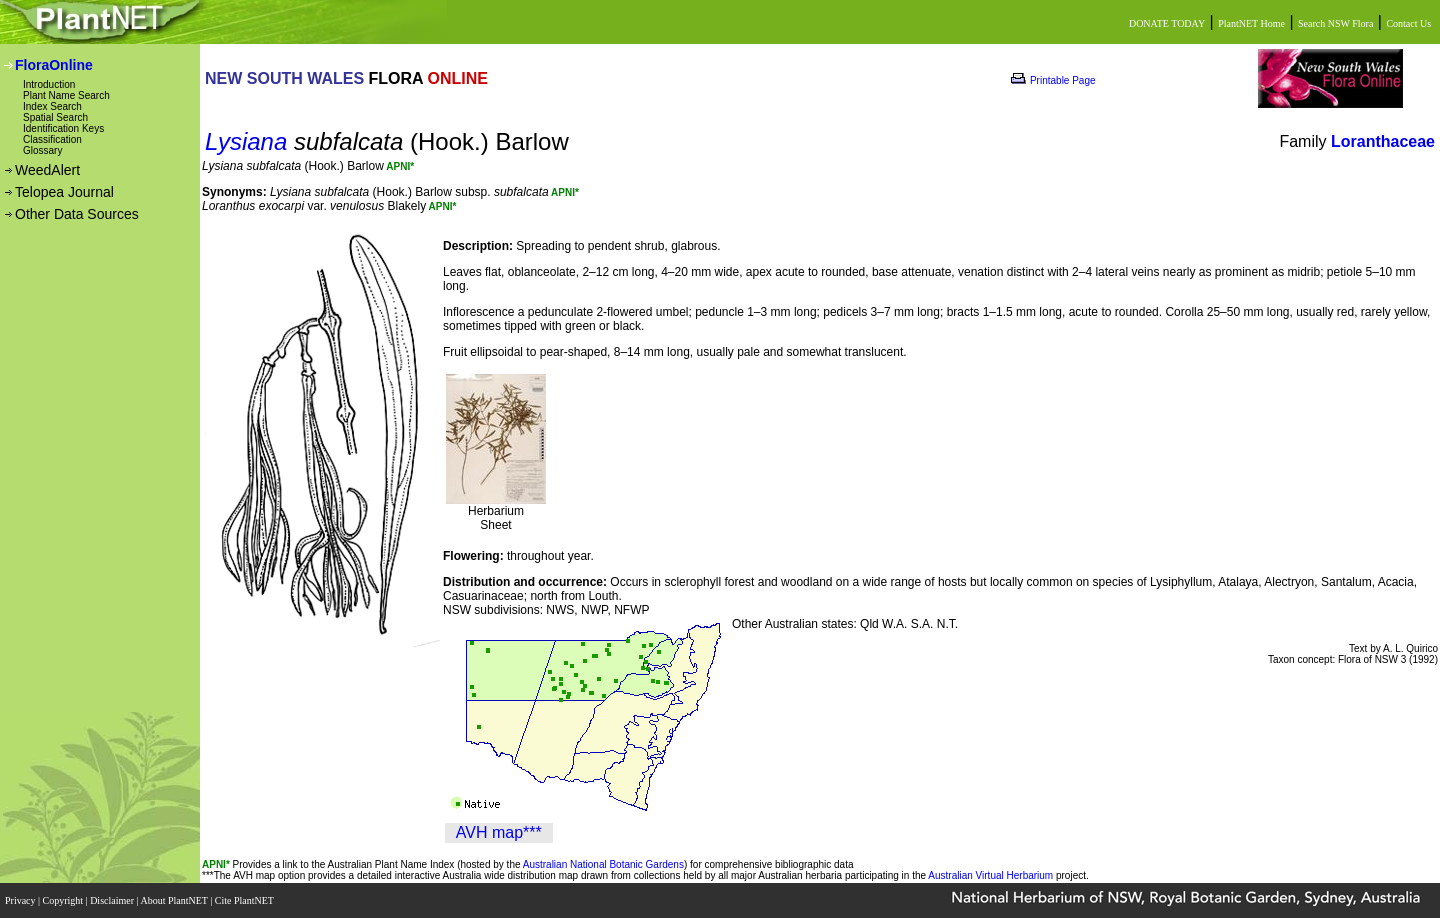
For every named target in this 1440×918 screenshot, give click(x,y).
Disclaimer (113, 900)
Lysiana (246, 141)
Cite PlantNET (245, 900)
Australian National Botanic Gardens (603, 864)
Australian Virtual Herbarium (990, 875)
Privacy (21, 900)
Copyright (64, 900)
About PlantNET (175, 900)
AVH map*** (499, 832)
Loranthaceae (1383, 141)
